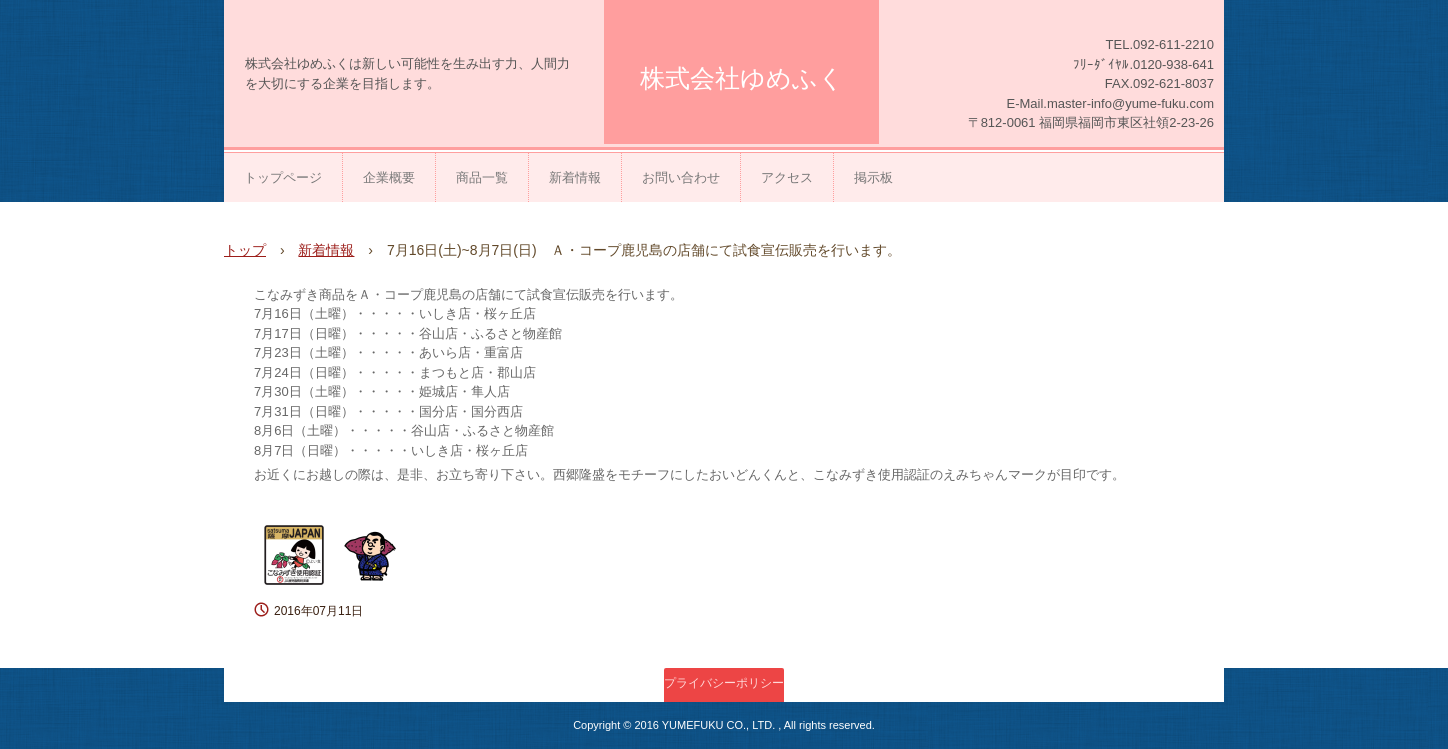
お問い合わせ (681, 177)
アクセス (787, 177)
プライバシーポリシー (724, 683)
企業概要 (389, 177)
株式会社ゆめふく (742, 78)
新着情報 (575, 177)
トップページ (283, 177)
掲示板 (873, 177)
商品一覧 (482, 177)
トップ (245, 250)
